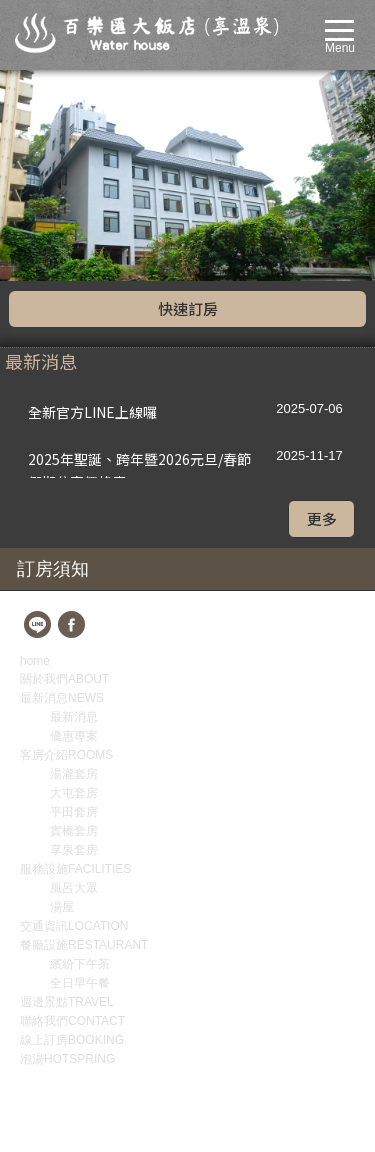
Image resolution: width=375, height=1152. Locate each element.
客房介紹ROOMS (66, 544)
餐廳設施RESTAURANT (84, 734)
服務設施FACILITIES (75, 658)
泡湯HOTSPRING (67, 848)
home (35, 450)
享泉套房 (74, 639)
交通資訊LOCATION (74, 715)
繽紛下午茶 (80, 753)
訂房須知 (53, 358)
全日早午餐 (80, 772)
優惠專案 (74, 525)
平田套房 (74, 601)
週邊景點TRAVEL (67, 791)
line (39, 415)
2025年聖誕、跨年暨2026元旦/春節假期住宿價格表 (139, 252)
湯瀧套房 (74, 563)
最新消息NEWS (62, 487)
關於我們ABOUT (64, 468)
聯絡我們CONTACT (72, 810)
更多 (322, 307)
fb (73, 415)
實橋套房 (74, 620)
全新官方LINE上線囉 (92, 201)
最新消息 (74, 506)
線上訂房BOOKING (72, 829)
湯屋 (62, 696)
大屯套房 (74, 582)
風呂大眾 (74, 677)
